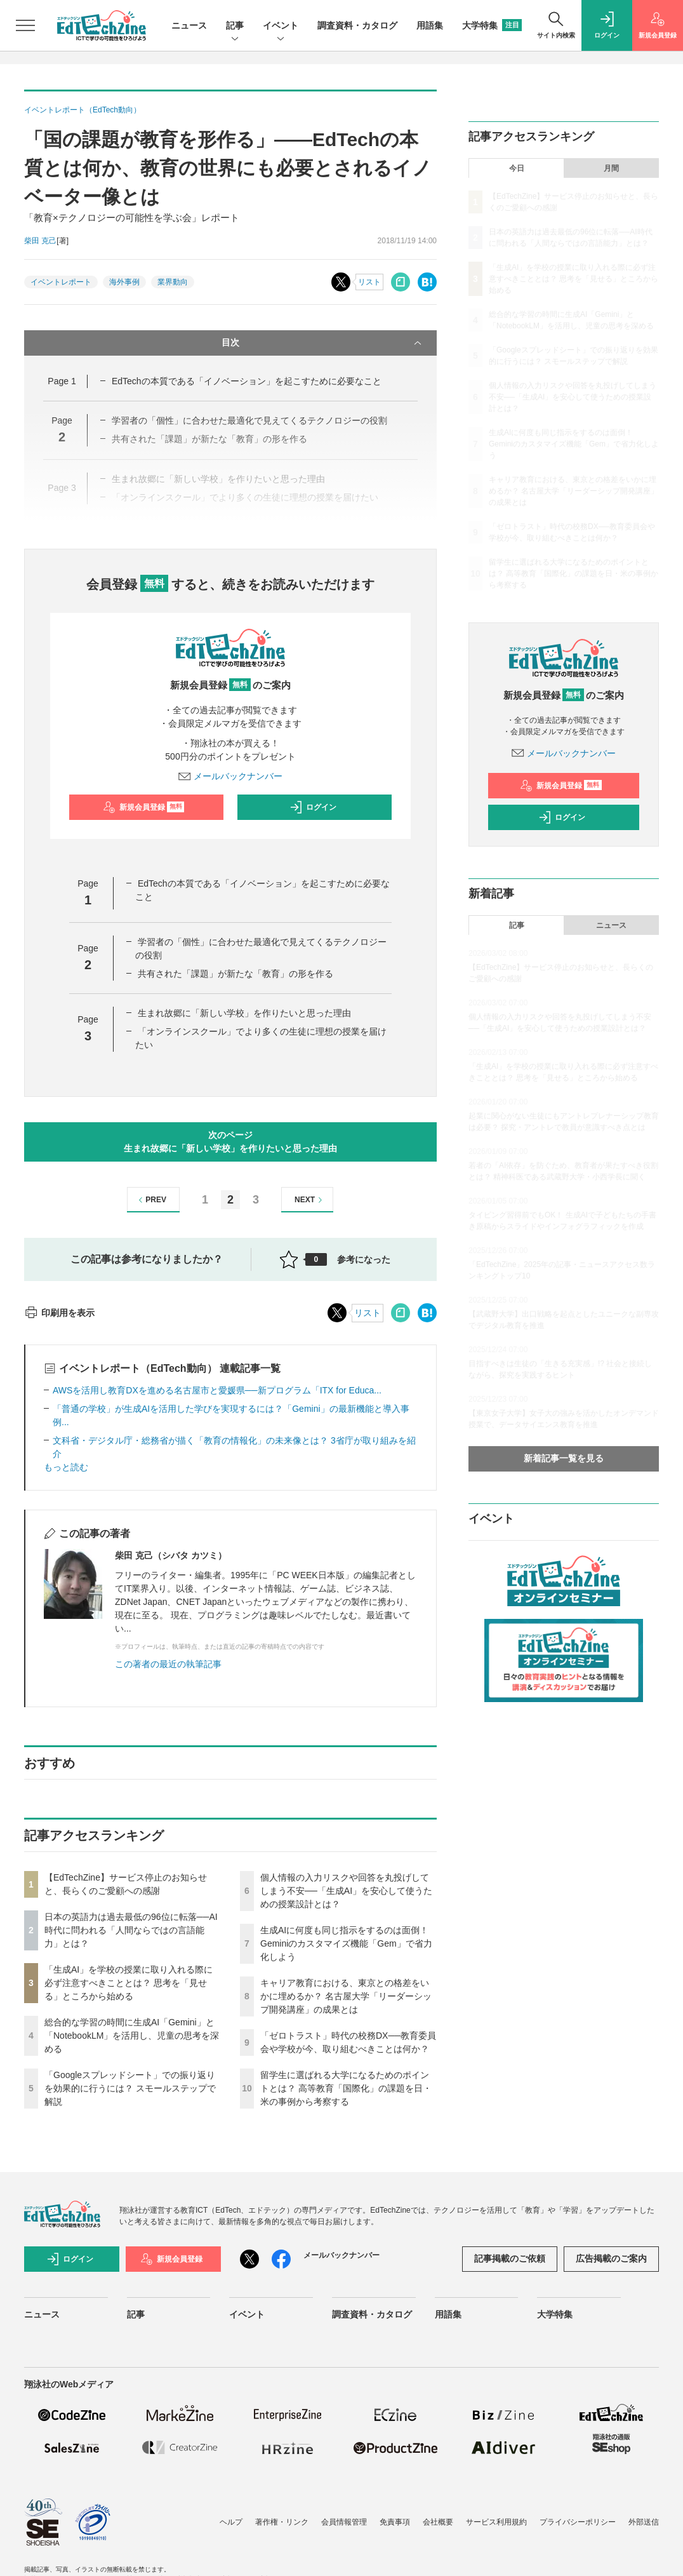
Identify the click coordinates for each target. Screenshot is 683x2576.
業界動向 (172, 282)
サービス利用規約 (496, 2522)
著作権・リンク (281, 2522)
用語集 (429, 25)
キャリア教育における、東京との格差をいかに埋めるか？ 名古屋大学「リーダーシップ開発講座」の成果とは (346, 1996)
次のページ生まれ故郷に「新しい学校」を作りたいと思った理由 (230, 1141)
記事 (235, 26)
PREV (150, 1200)
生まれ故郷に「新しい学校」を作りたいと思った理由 (244, 1013)
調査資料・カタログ (357, 25)
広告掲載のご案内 (611, 2258)
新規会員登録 (144, 807)
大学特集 (492, 25)
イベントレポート (60, 282)
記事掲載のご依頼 (509, 2258)
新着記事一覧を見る (564, 1458)
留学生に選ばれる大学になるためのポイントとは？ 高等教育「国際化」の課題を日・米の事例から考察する (346, 2088)
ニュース (189, 25)
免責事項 (395, 2522)
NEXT (310, 1200)
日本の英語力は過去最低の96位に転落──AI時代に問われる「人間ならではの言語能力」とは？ (131, 1930)
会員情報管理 (344, 2522)
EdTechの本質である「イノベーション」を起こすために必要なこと (246, 381)
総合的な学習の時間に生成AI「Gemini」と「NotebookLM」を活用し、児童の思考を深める (131, 2035)
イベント (280, 26)
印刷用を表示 (59, 1313)
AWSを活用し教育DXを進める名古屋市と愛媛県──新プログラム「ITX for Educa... (217, 1390)
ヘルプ (231, 2522)
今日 (516, 168)
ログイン (312, 807)
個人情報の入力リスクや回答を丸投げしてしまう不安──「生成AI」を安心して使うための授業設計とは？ (346, 1890)
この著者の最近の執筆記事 (168, 1664)
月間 (611, 168)
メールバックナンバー (230, 776)
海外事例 (124, 282)
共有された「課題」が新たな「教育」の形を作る (235, 974)
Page (62, 381)
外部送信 (643, 2522)
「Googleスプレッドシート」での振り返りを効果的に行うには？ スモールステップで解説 (130, 2088)
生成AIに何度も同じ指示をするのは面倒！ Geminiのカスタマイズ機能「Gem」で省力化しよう (346, 1943)
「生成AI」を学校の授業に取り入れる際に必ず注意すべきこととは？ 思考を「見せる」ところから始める (128, 1982)
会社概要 (438, 2522)
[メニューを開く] (25, 25)
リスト (369, 282)
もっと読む (66, 1467)
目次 (323, 343)
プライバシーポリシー (578, 2522)
